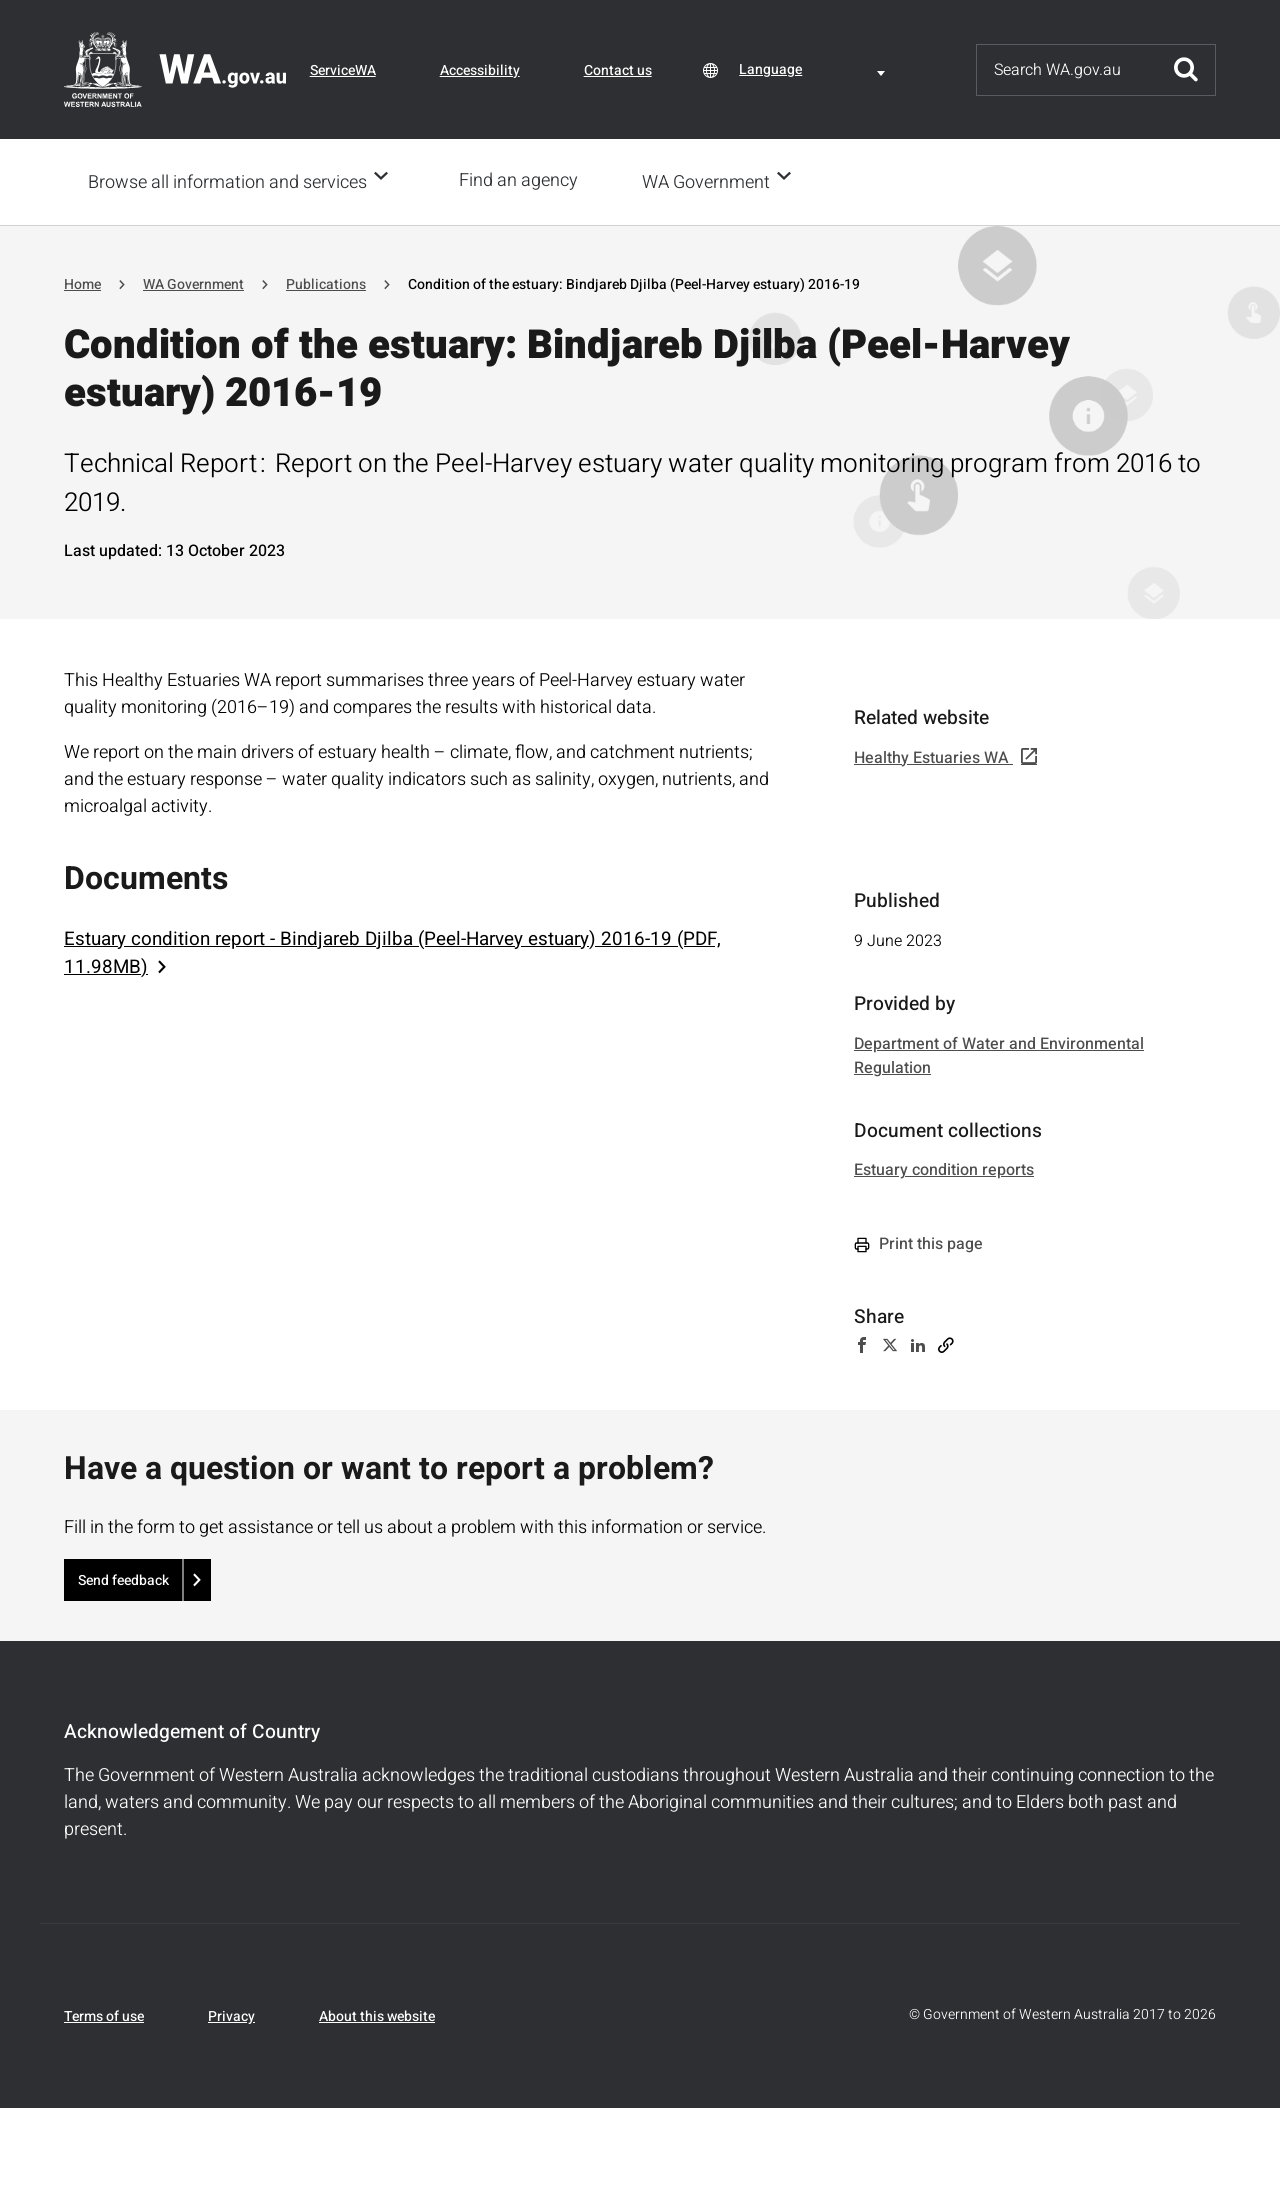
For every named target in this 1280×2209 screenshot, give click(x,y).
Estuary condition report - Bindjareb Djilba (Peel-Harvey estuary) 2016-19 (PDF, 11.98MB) (392, 951)
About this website (377, 2014)
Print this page (918, 1242)
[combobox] (815, 69)
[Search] (1067, 70)
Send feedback (123, 1578)
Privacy (231, 2014)
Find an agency (524, 180)
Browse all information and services (227, 181)
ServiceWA (343, 70)
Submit (1186, 70)
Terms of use (104, 2014)
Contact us (618, 70)
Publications (326, 282)
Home (82, 282)
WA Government (712, 181)
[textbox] (815, 69)
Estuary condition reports (944, 1168)
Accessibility (480, 70)
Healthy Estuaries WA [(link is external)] (945, 756)
